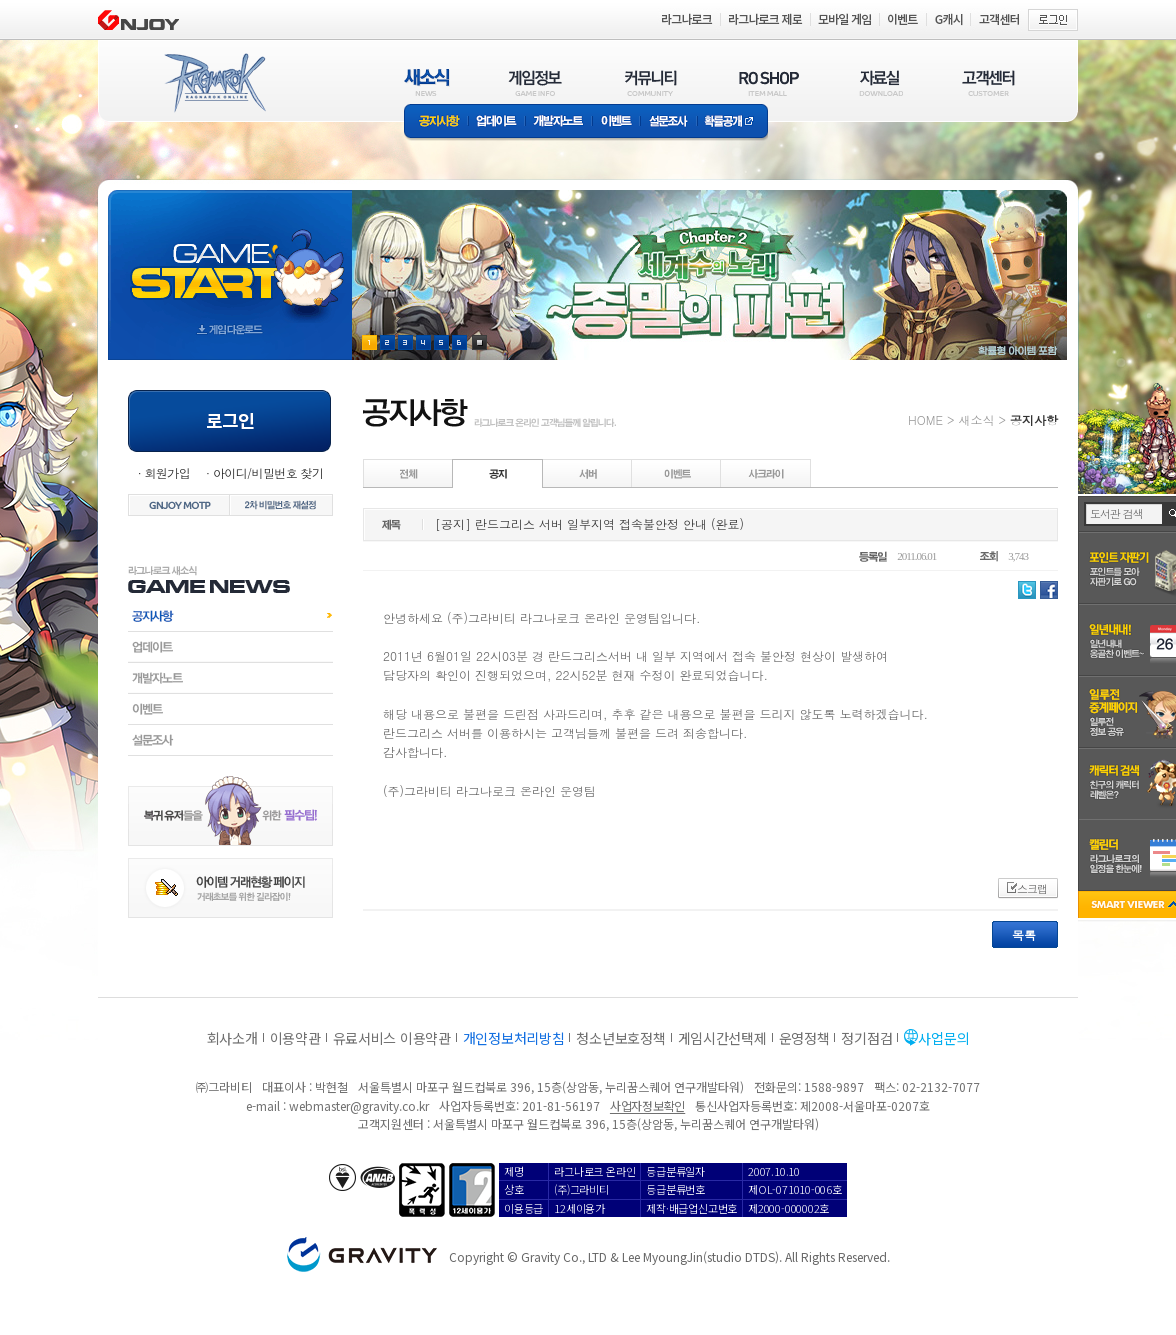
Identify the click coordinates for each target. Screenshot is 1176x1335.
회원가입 (167, 472)
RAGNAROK (214, 83)
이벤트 (616, 122)
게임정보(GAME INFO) (535, 82)
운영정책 (804, 1038)
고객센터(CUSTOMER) (988, 82)
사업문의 (943, 1038)
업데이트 (496, 122)
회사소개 (232, 1038)
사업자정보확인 (647, 1105)
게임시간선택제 (722, 1038)
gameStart (230, 256)
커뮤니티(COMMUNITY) (651, 82)
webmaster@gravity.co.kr (359, 1105)
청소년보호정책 (620, 1038)
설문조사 (668, 122)
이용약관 (295, 1038)
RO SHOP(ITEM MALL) (769, 82)
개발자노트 (558, 122)
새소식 (976, 419)
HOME (925, 419)
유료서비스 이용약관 (392, 1038)
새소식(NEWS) (427, 82)
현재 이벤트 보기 (479, 342)
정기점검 (866, 1038)
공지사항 (436, 122)
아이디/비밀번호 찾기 (268, 472)
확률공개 (732, 122)
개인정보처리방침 (514, 1038)
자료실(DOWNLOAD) (880, 82)
